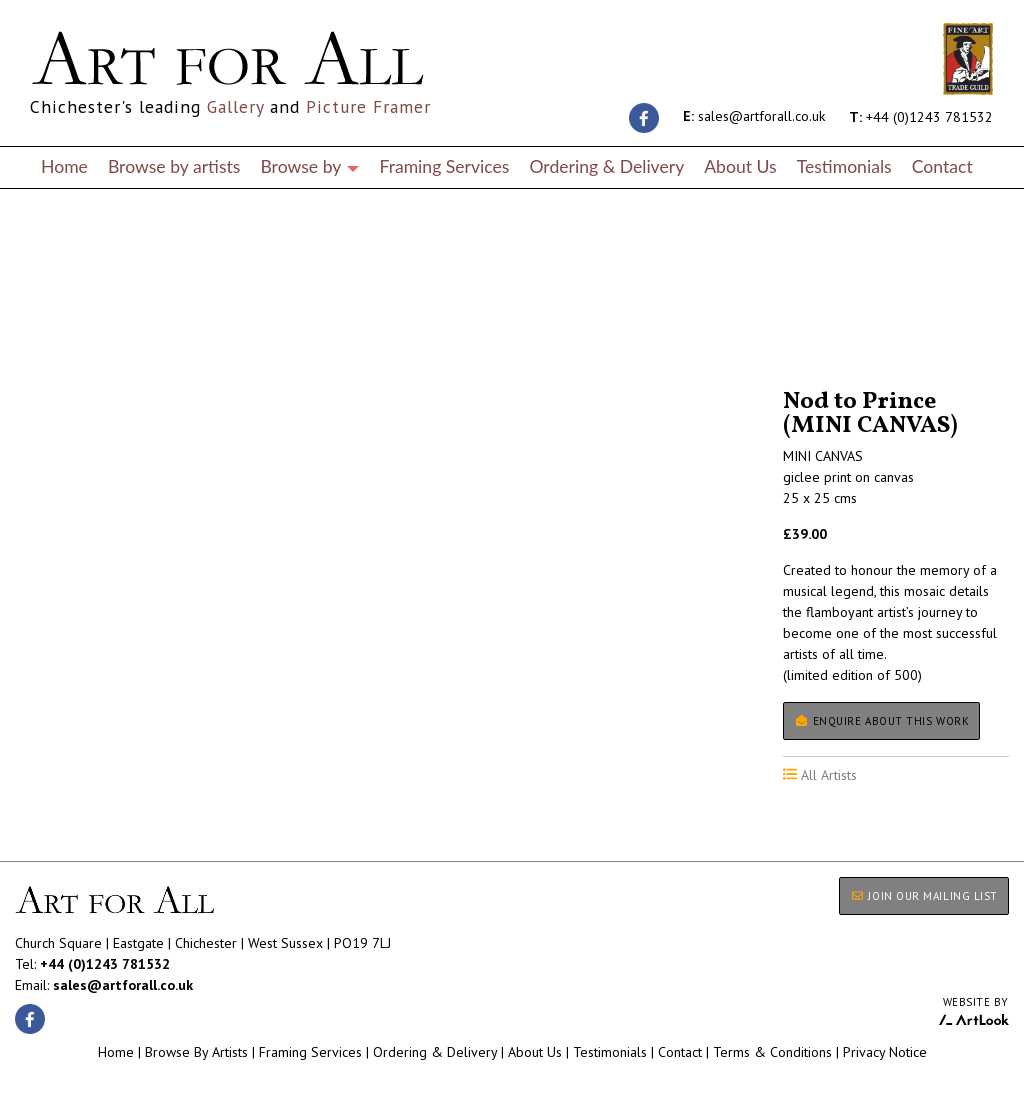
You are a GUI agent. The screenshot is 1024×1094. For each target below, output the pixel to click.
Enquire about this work (881, 721)
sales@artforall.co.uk (754, 116)
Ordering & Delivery (606, 166)
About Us (740, 166)
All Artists (49, 333)
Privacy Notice (885, 1052)
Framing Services (444, 166)
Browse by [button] (309, 166)
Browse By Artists (196, 1052)
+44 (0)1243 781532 (921, 116)
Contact (942, 166)
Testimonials (844, 166)
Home (64, 166)
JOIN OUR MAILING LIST (924, 896)
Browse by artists (174, 166)
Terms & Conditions (772, 1052)
